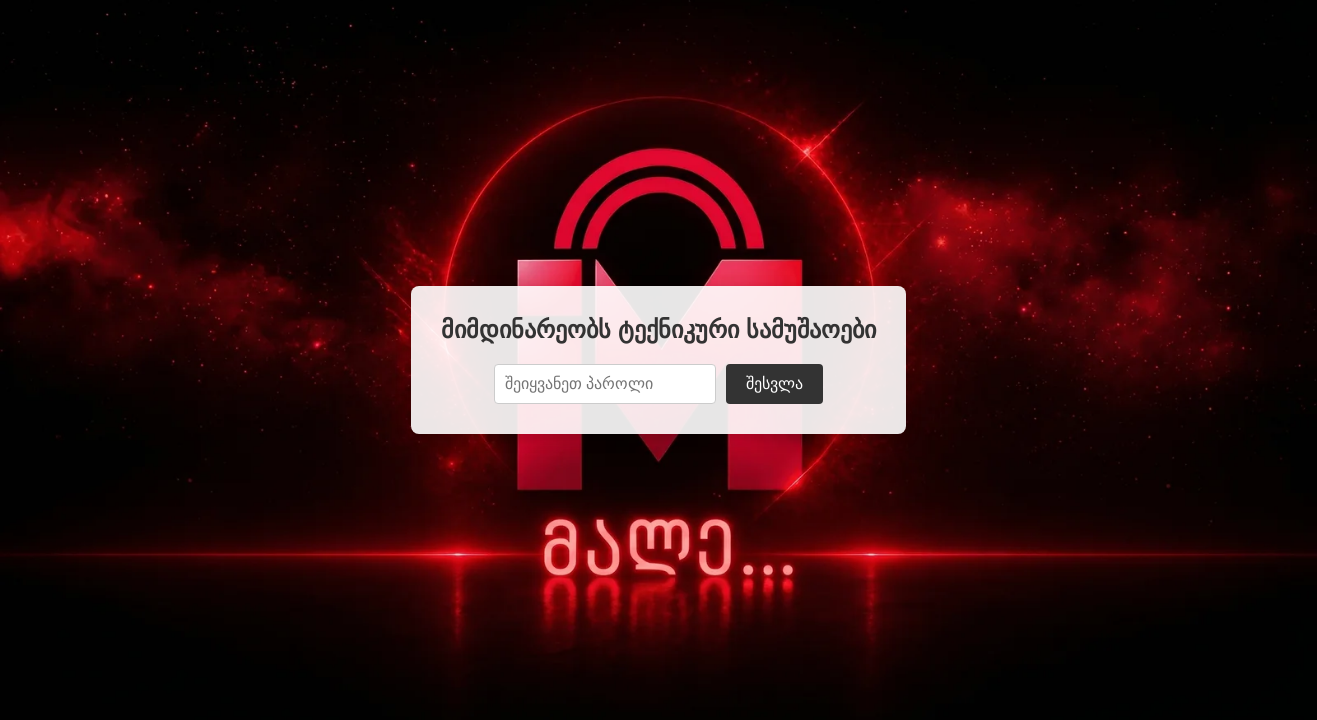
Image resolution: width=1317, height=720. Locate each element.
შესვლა (774, 383)
